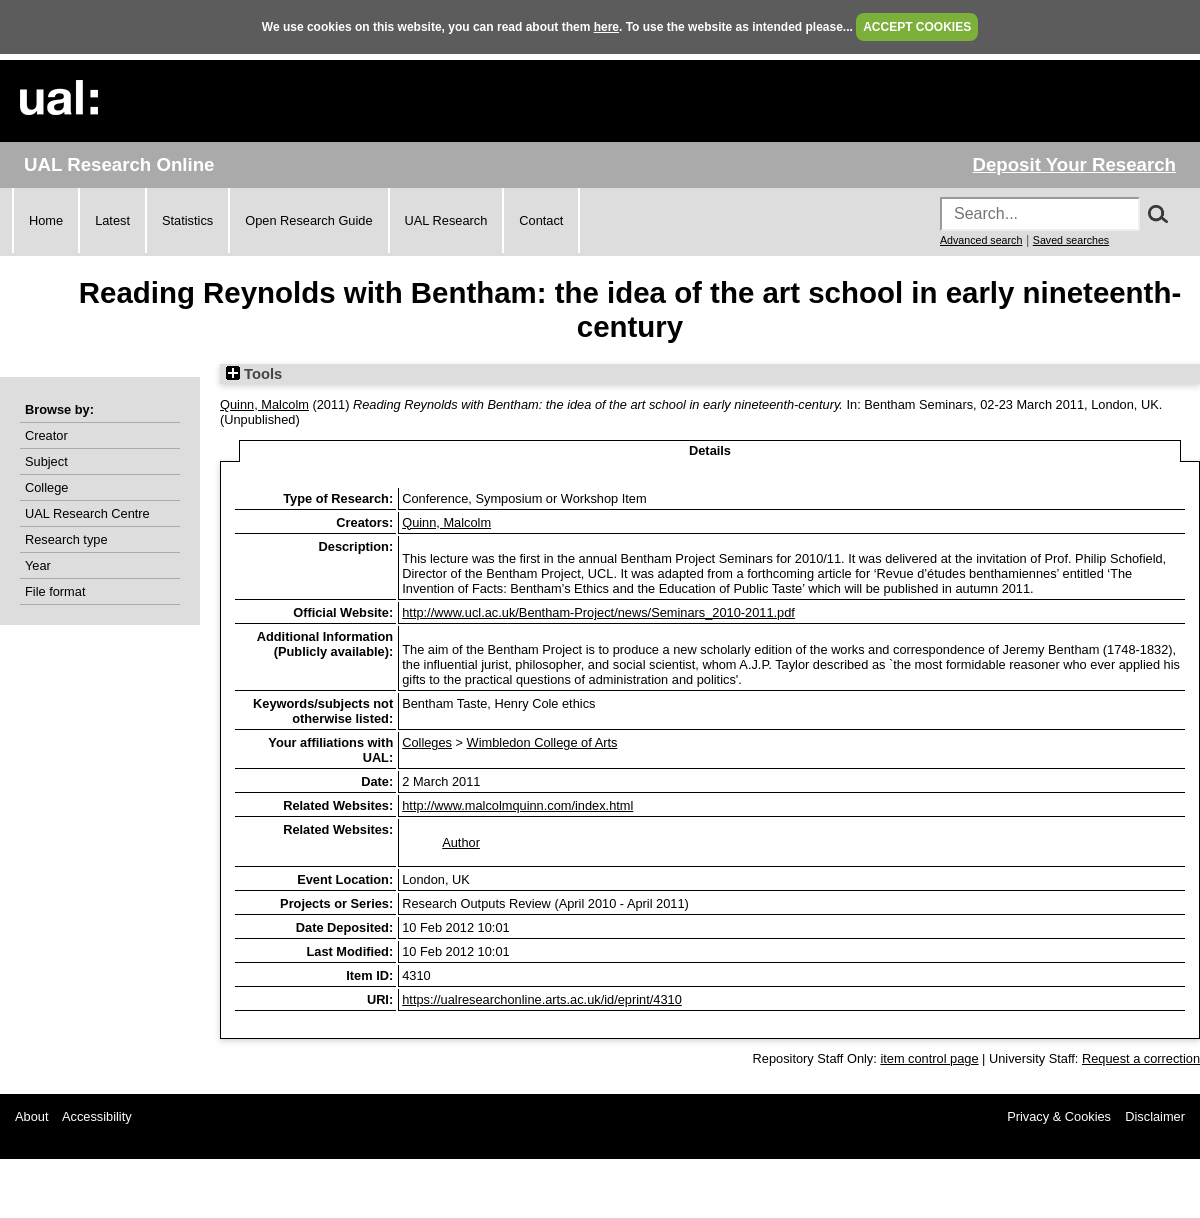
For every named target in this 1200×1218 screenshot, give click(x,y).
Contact (541, 220)
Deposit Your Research (1074, 164)
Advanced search (981, 240)
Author (461, 842)
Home (46, 220)
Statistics (187, 220)
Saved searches (1071, 240)
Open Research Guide (308, 220)
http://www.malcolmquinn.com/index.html (517, 805)
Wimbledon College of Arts (542, 742)
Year (38, 565)
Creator (46, 435)
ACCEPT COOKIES (917, 27)
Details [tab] (710, 450)
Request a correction (1141, 1058)
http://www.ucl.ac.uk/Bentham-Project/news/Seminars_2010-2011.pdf (598, 612)
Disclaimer (1155, 1116)
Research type (66, 539)
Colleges (427, 742)
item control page (929, 1058)
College (46, 487)
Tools (254, 374)
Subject (46, 461)
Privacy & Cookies (1059, 1116)
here (606, 27)
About (31, 1116)
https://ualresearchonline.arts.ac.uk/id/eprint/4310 (542, 999)
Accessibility (97, 1116)
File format (55, 591)
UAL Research (446, 220)
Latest (112, 220)
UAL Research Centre (87, 513)
